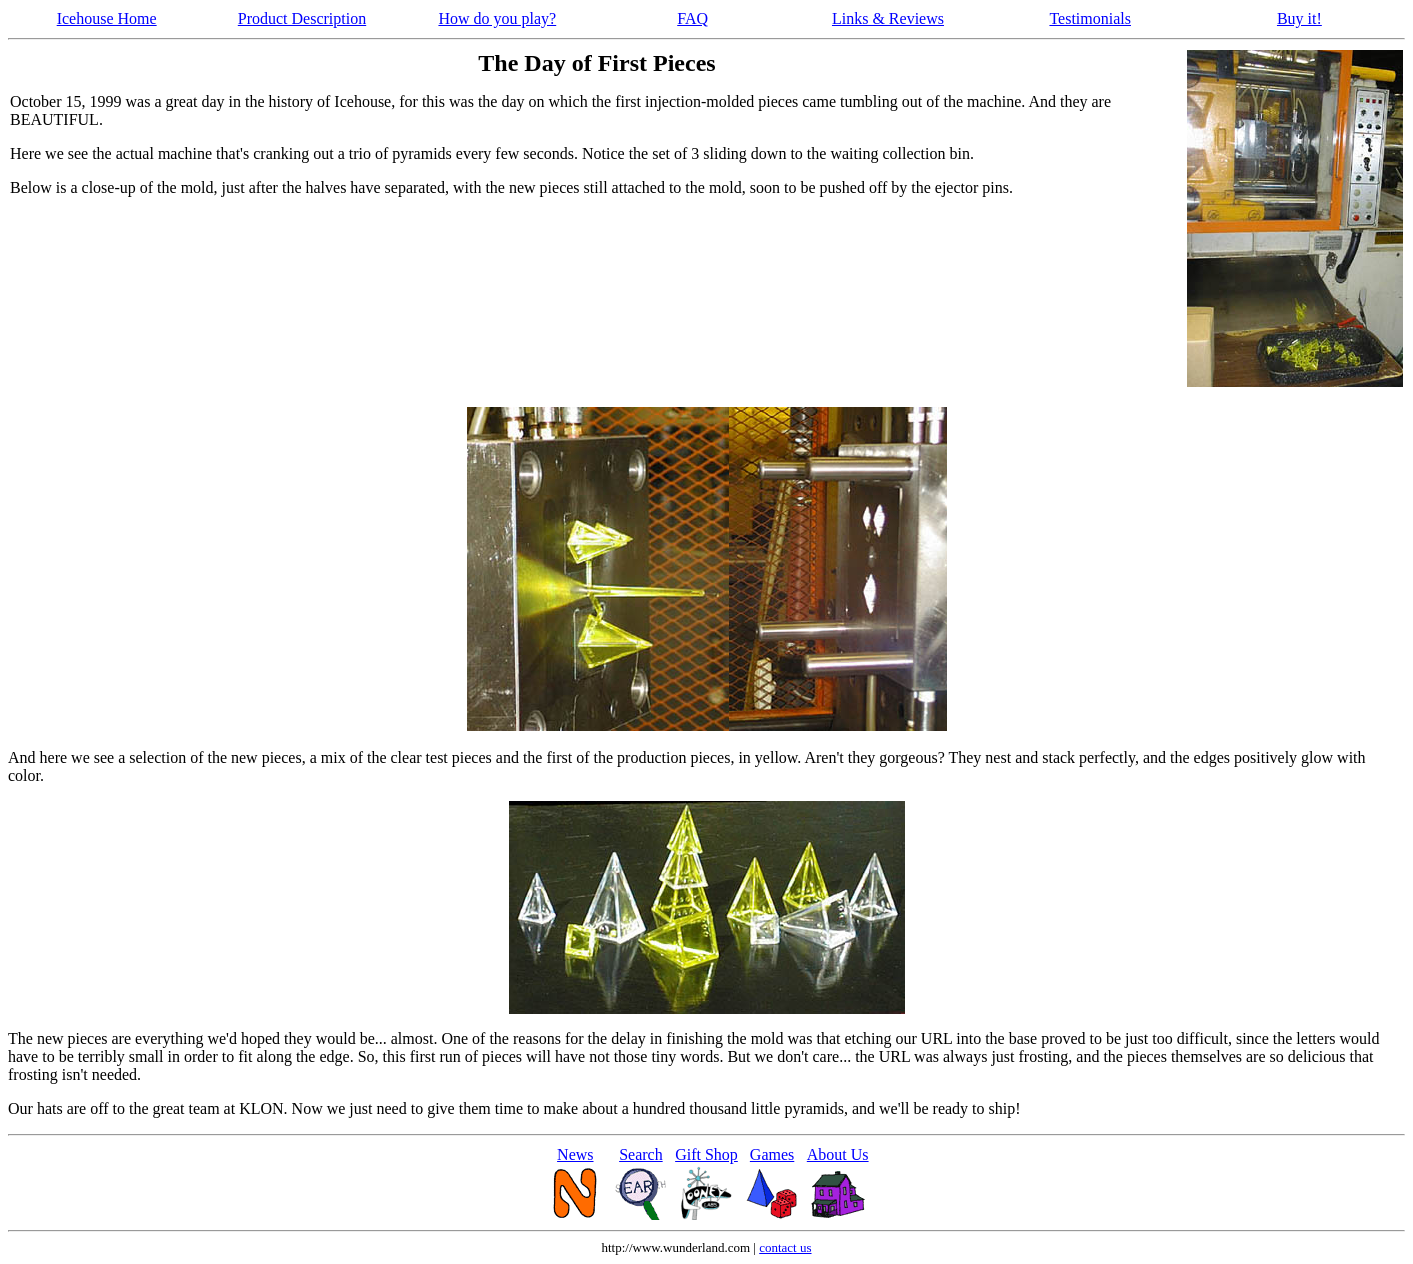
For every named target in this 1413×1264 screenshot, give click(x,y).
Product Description (302, 18)
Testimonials (1090, 18)
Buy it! (1299, 18)
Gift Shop (706, 1154)
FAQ (692, 18)
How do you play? (497, 18)
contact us (785, 1247)
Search (641, 1154)
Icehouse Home (107, 18)
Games (772, 1154)
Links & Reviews (888, 18)
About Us (838, 1154)
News (575, 1154)
